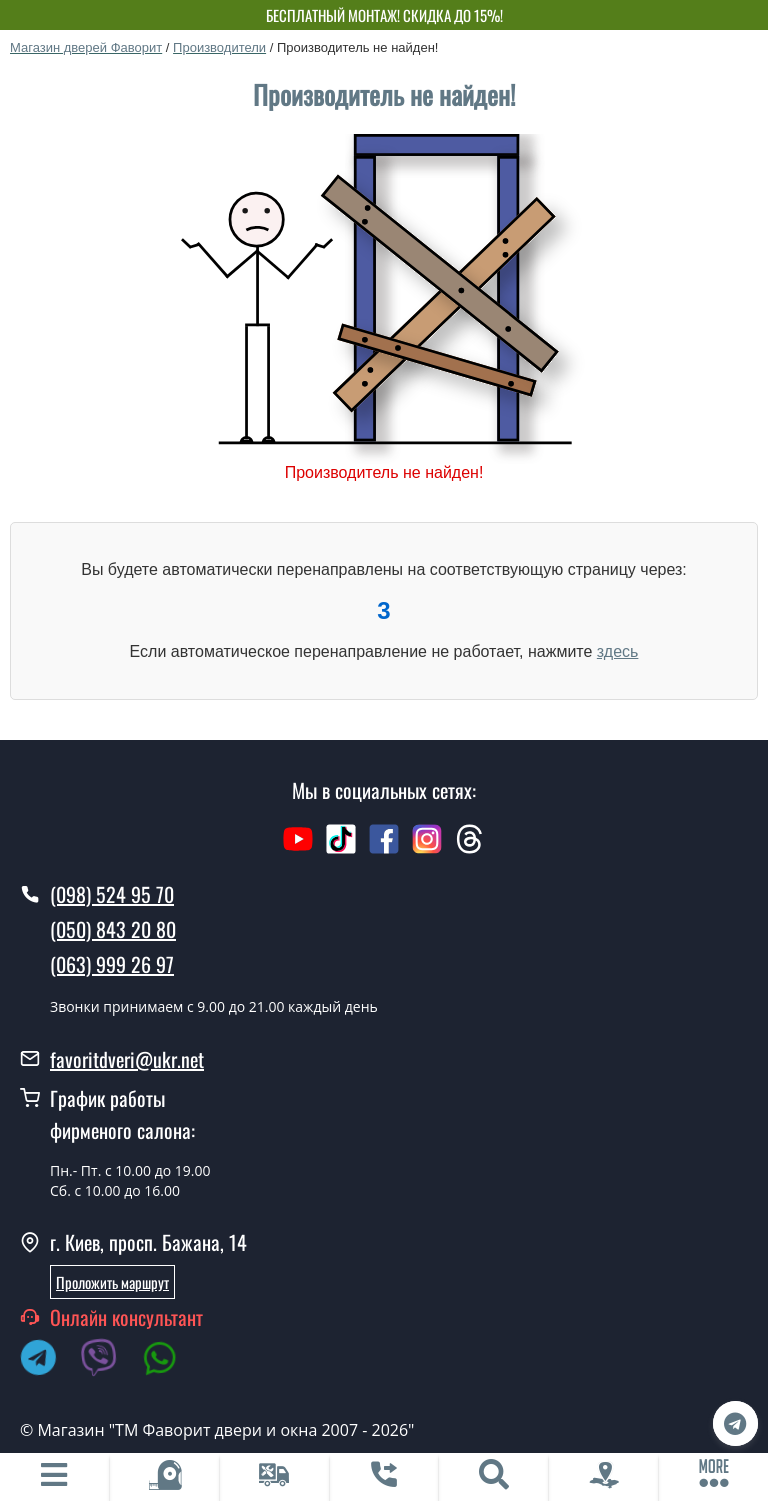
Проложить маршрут (112, 1282)
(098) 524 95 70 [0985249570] (112, 894)
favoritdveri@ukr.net (127, 1059)
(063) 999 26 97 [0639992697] (112, 964)
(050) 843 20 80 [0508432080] (113, 929)
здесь (618, 651)
